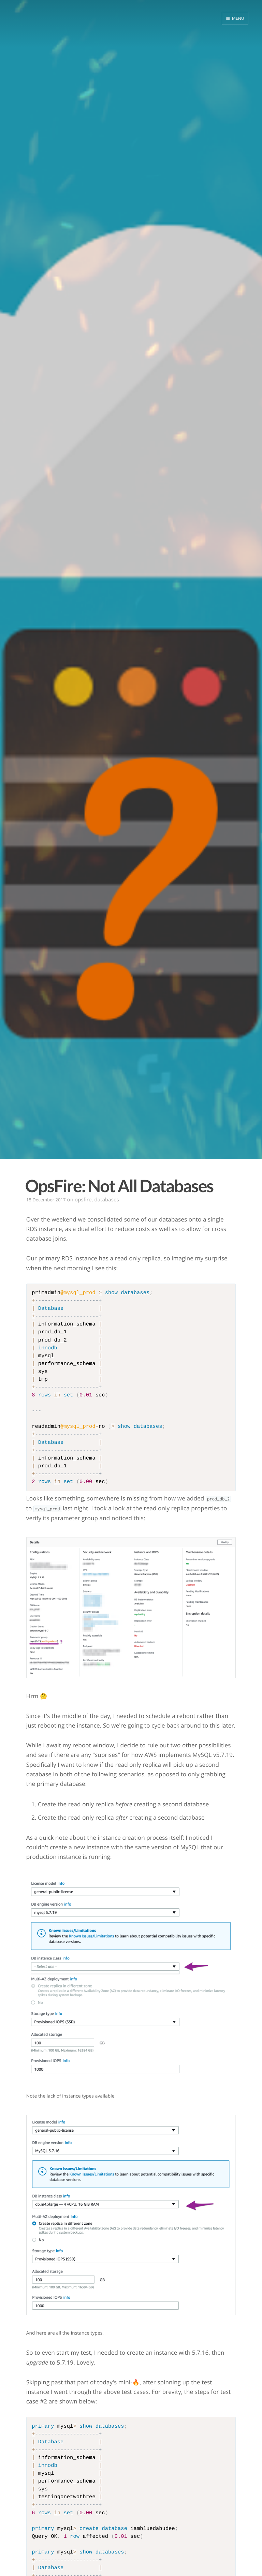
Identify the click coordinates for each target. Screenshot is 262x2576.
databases (106, 1199)
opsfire (83, 1199)
